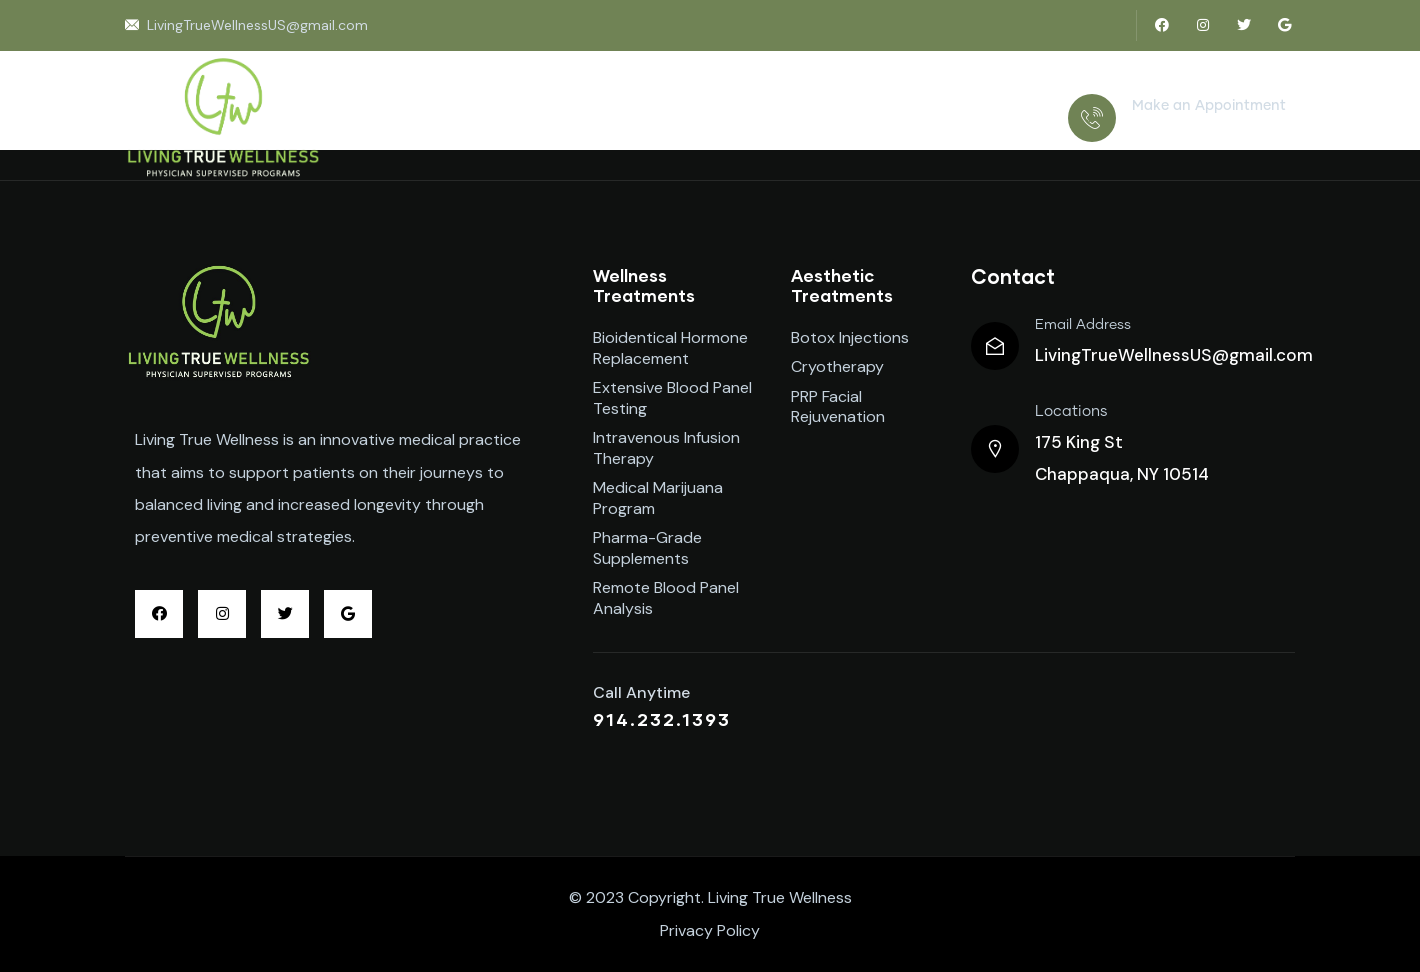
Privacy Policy (710, 930)
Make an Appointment (1209, 106)
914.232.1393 (1181, 130)
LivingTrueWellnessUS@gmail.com (1174, 355)
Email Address (1083, 325)
